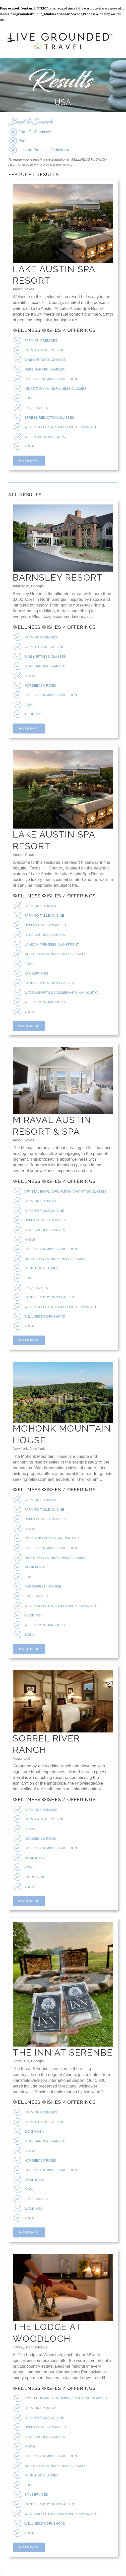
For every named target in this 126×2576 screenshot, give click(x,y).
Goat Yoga (34, 2131)
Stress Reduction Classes (49, 417)
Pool (29, 398)
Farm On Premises (40, 340)
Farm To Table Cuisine (44, 350)
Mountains (34, 1567)
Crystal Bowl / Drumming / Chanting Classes (65, 1191)
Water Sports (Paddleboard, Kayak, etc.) (62, 427)
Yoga (29, 446)
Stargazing (35, 1877)
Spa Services (36, 408)
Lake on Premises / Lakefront (51, 379)
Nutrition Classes (41, 1268)
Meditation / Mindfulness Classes (55, 388)
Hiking (30, 676)
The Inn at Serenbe (63, 2052)
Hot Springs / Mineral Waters (51, 1538)
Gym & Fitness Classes (45, 360)
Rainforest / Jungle (42, 1586)
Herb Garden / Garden (44, 369)
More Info (28, 460)
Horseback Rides (40, 685)
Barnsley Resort (58, 577)
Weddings (33, 714)
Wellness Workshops (44, 437)
